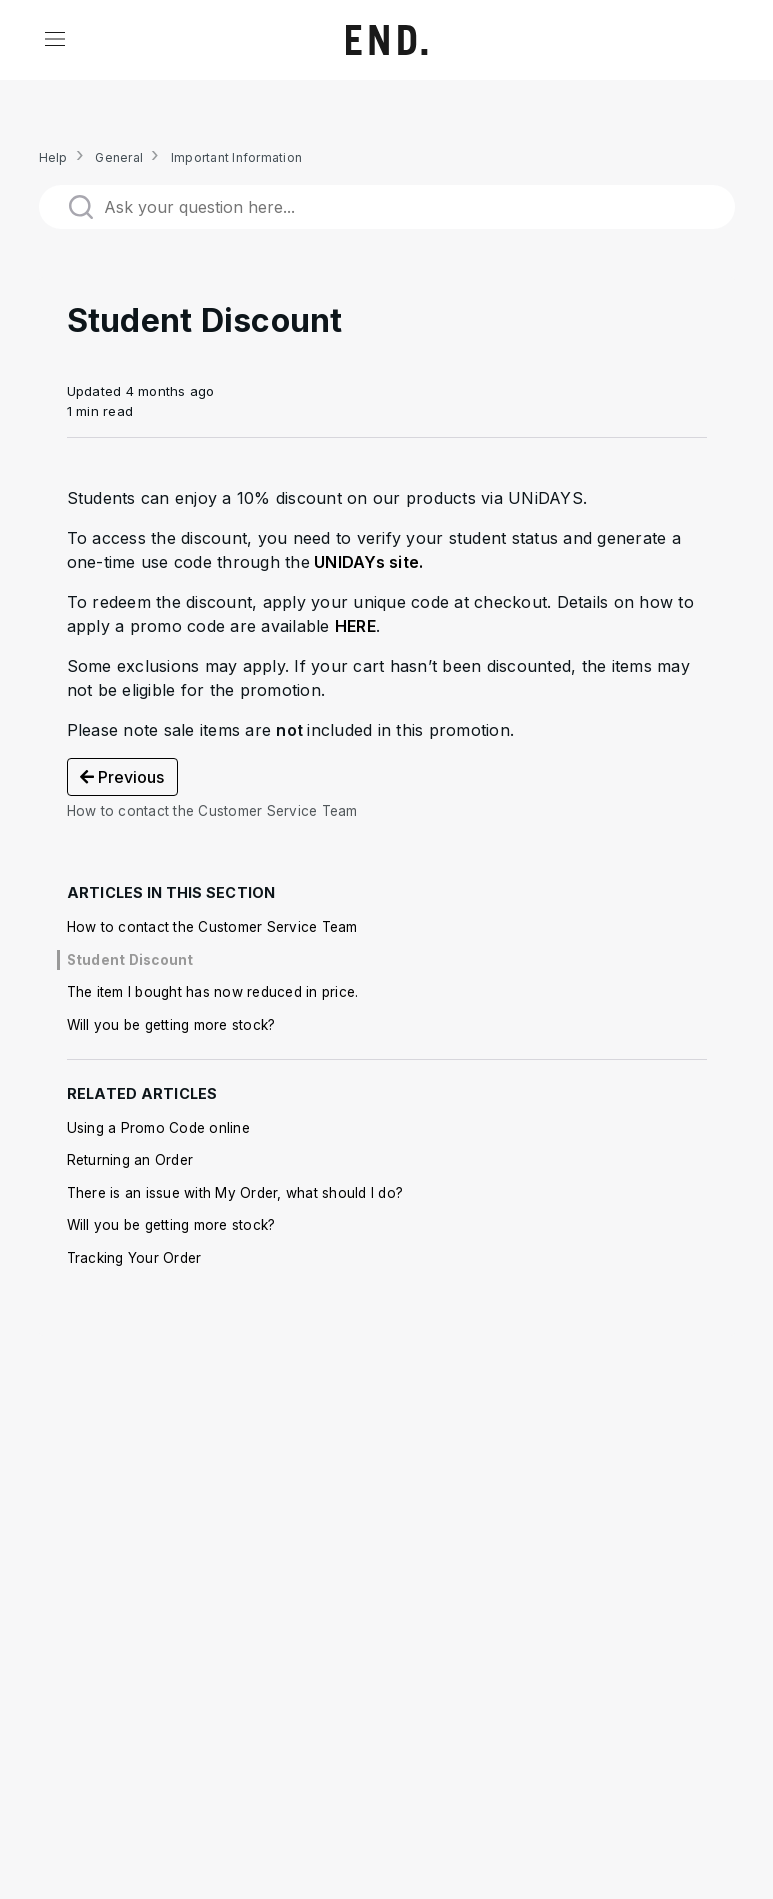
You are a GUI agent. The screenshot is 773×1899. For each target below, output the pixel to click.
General (119, 157)
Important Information (236, 157)
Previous (122, 777)
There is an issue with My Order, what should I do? (235, 1193)
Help (53, 157)
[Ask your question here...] (387, 207)
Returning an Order (130, 1160)
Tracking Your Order (134, 1258)
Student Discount (130, 960)
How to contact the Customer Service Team (212, 927)
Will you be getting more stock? (171, 1025)
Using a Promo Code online (158, 1128)
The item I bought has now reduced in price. (213, 992)
